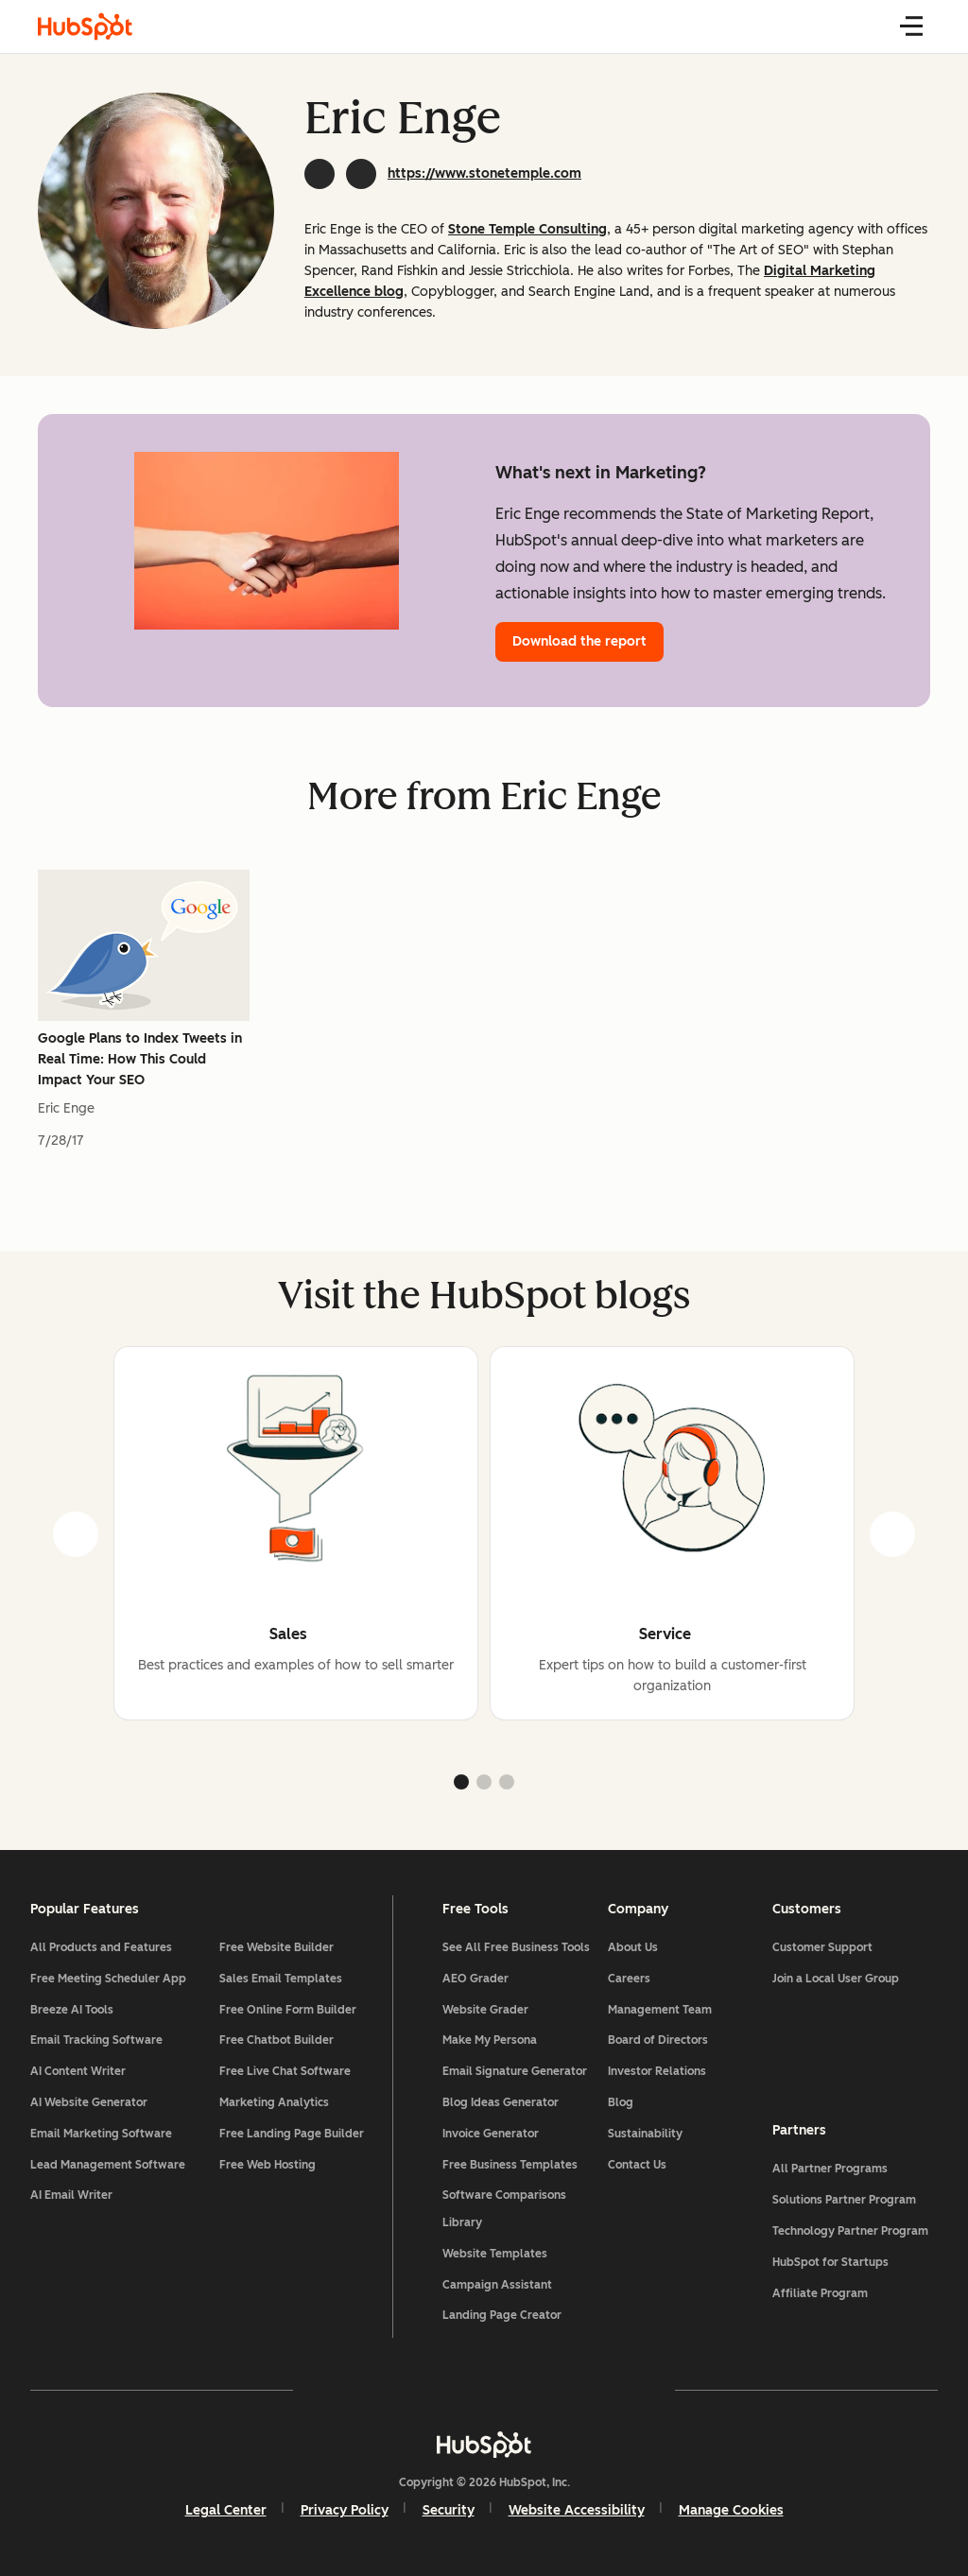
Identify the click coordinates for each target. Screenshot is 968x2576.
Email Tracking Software (96, 2040)
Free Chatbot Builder (276, 2040)
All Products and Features (101, 1947)
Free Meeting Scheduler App (108, 1978)
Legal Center (226, 2510)
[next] (892, 1534)
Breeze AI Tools (71, 2009)
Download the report (579, 641)
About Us (633, 1947)
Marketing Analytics (274, 2102)
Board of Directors (658, 2040)
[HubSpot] (484, 2444)
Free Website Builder (276, 1947)
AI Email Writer (71, 2195)
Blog (620, 2102)
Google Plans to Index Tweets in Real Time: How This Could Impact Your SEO (140, 1059)
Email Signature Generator (514, 2071)
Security (449, 2510)
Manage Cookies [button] (731, 2510)
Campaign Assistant (497, 2284)
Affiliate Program (820, 2293)
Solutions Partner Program (844, 2199)
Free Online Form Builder (287, 2009)
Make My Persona (489, 2040)
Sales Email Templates (280, 1978)
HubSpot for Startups (830, 2262)
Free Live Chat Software (285, 2071)
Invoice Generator (490, 2133)
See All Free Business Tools (516, 1947)
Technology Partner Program (850, 2231)
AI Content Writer (78, 2071)
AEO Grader (475, 1978)
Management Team (660, 2009)
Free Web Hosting (267, 2164)
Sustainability (645, 2133)
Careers (629, 1978)
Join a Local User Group (835, 1978)
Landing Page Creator (502, 2315)
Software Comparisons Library (504, 2208)
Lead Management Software (107, 2164)
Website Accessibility (577, 2510)
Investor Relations (657, 2071)
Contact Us (637, 2164)
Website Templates (494, 2253)
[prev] (75, 1534)
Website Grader (485, 2009)
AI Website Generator (88, 2102)
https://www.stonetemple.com (484, 173)
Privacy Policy (345, 2510)
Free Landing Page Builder (291, 2133)
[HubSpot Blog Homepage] (85, 26)
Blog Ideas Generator (500, 2102)
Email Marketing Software (101, 2133)
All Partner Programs (830, 2168)
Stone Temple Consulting (527, 229)
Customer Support (822, 1947)
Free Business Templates (510, 2164)
